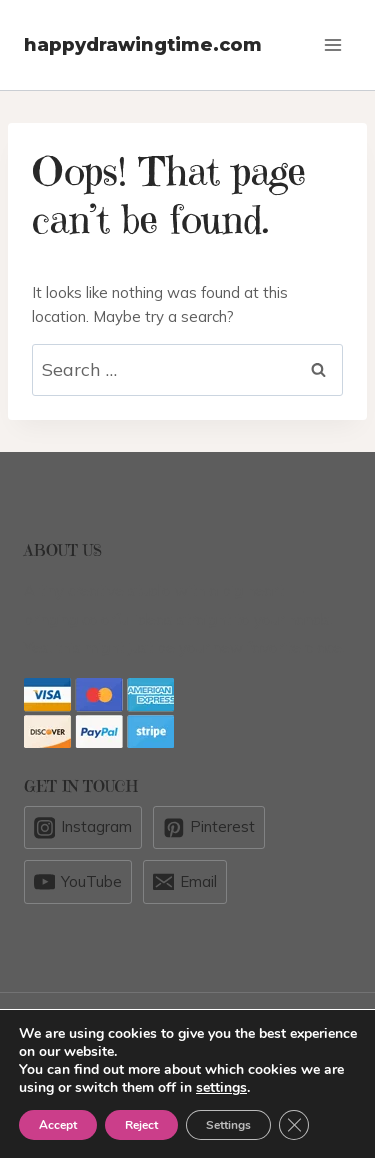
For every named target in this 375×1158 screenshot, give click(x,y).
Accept (58, 1125)
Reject (141, 1125)
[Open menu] (332, 44)
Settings (228, 1125)
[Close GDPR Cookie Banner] (294, 1125)
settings (221, 1088)
